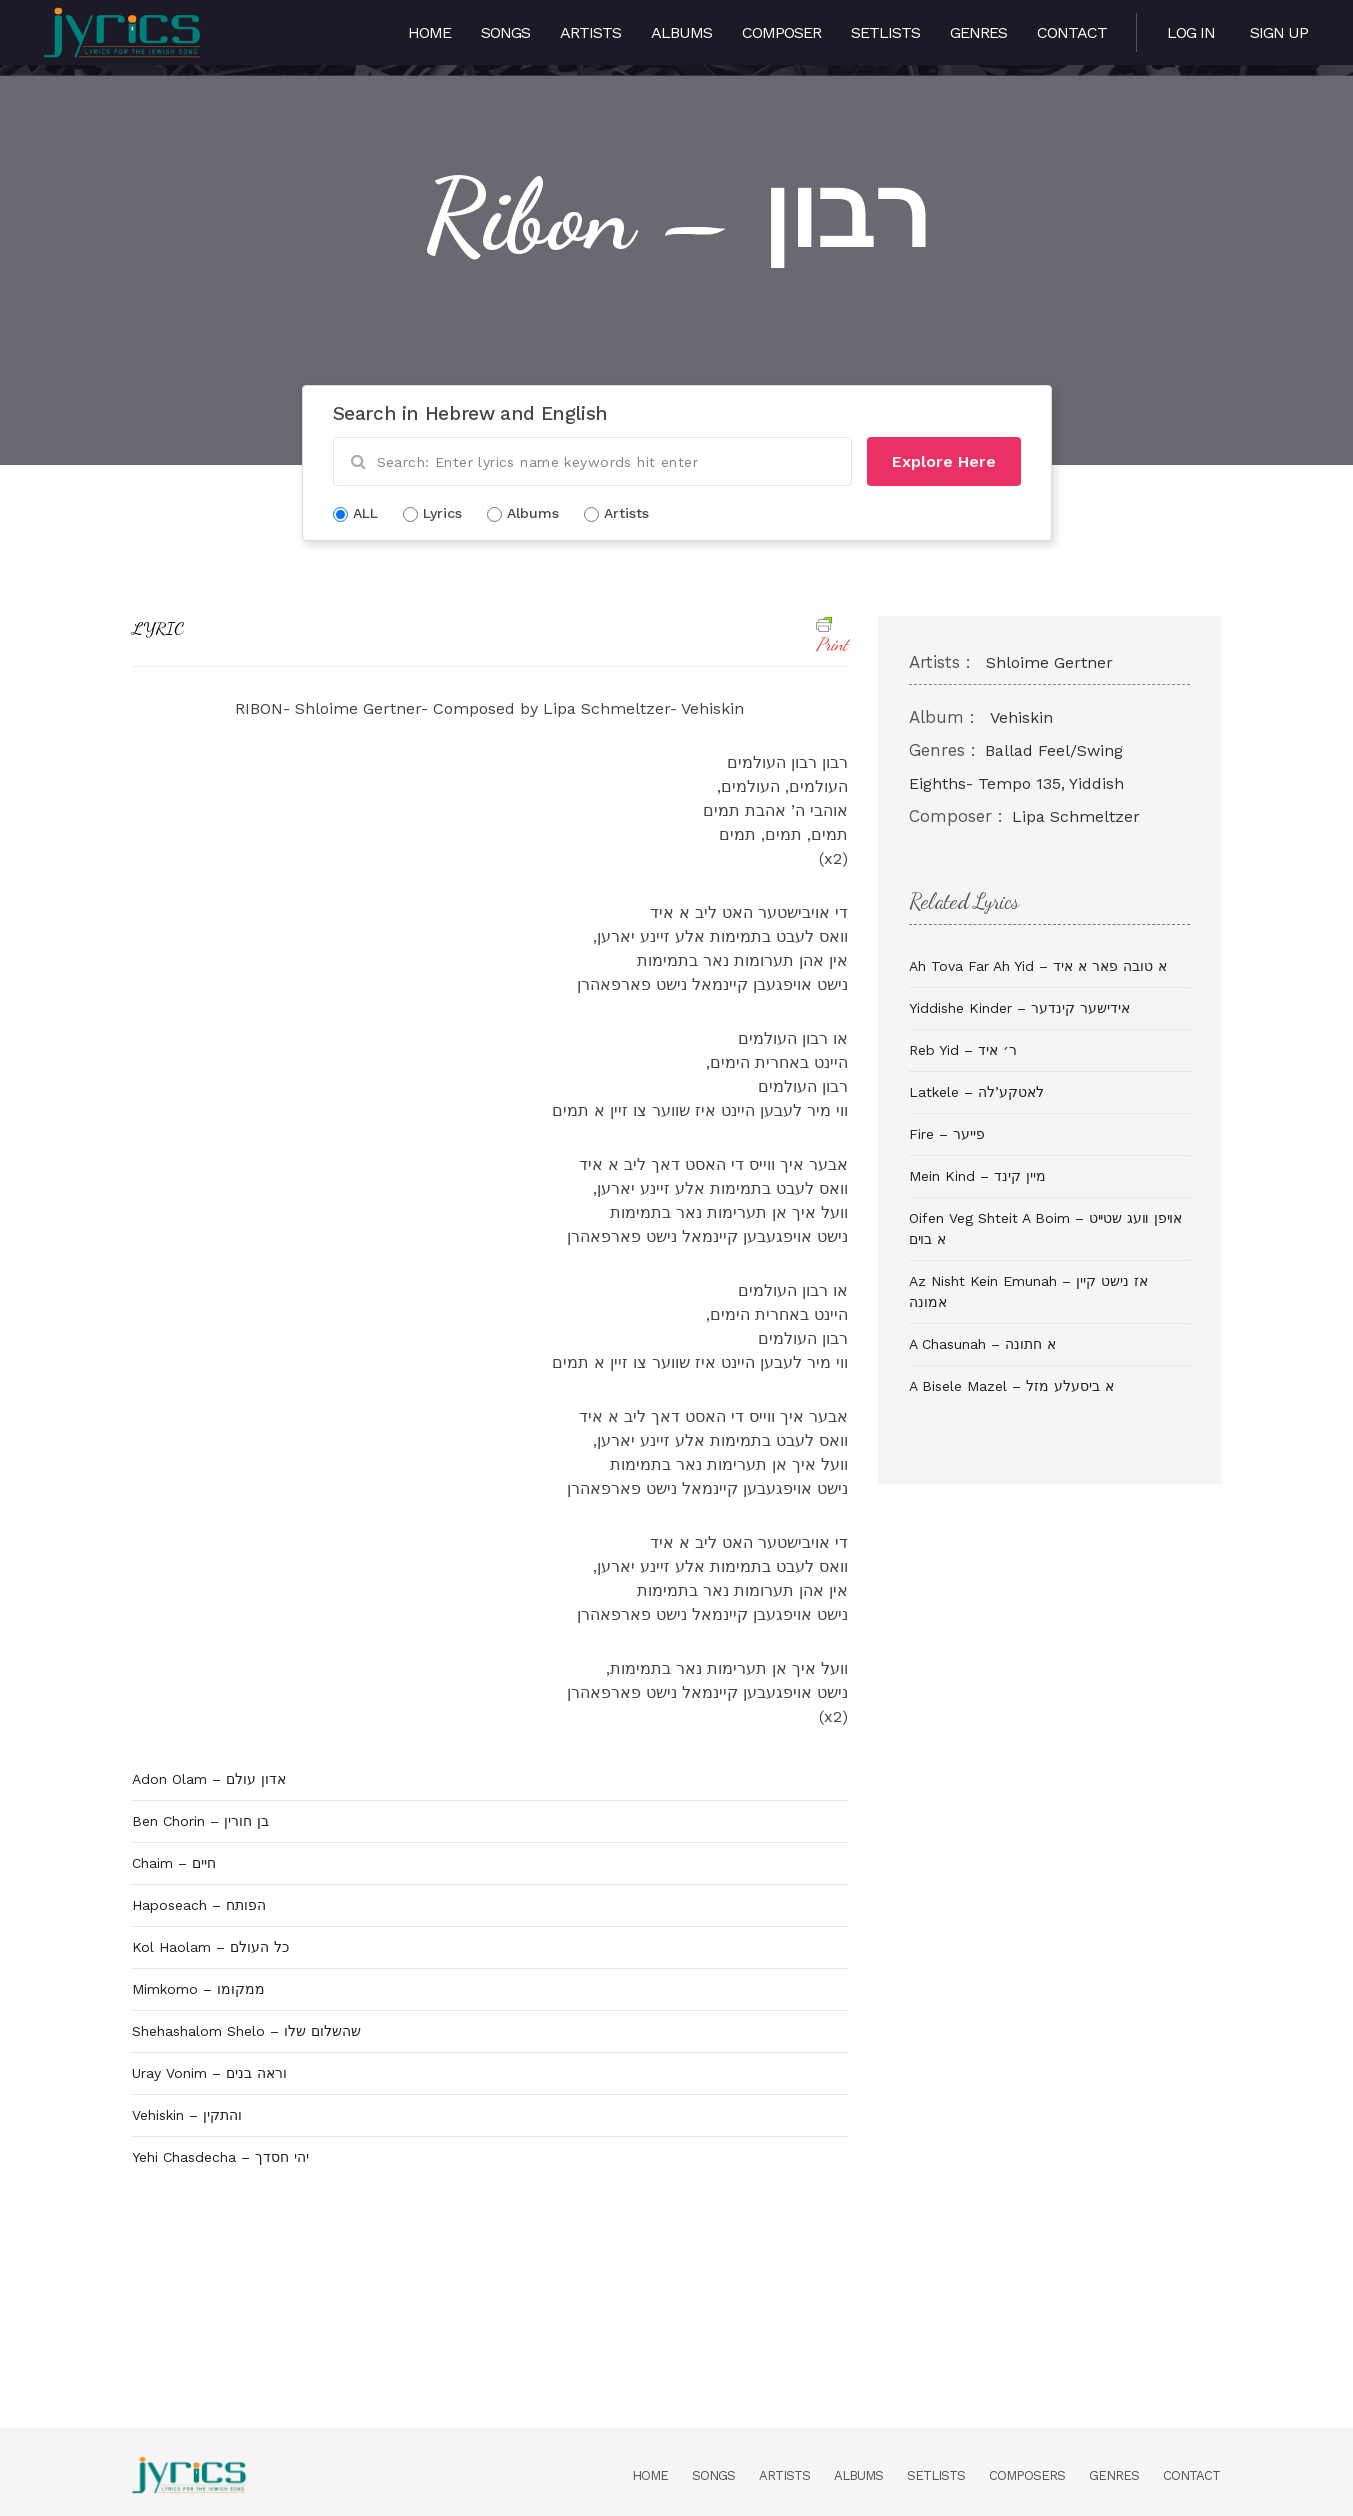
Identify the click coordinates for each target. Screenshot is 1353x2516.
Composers (1027, 2475)
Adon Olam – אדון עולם (209, 1779)
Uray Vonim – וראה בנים (209, 2073)
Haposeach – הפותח (199, 1905)
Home (429, 32)
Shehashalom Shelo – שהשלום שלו (246, 2031)
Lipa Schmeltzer (1076, 816)
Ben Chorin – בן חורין (200, 1821)
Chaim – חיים (174, 1863)
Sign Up (1279, 32)
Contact (1072, 32)
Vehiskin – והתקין (187, 2115)
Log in (1191, 32)
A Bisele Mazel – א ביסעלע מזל (1011, 1386)
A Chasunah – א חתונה (982, 1344)
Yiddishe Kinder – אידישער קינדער (1019, 1008)
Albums (681, 32)
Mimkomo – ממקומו (198, 1989)
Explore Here (944, 461)
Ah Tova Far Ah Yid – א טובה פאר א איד (1038, 966)
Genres (978, 32)
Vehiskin (1021, 717)
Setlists (885, 32)
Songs (505, 32)
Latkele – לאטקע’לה (976, 1092)
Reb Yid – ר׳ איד (963, 1050)
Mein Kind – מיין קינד (977, 1176)
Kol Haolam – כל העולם (210, 1947)
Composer (781, 32)
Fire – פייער (947, 1134)
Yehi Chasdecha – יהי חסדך (220, 2157)
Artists (590, 32)
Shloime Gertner (1049, 662)
